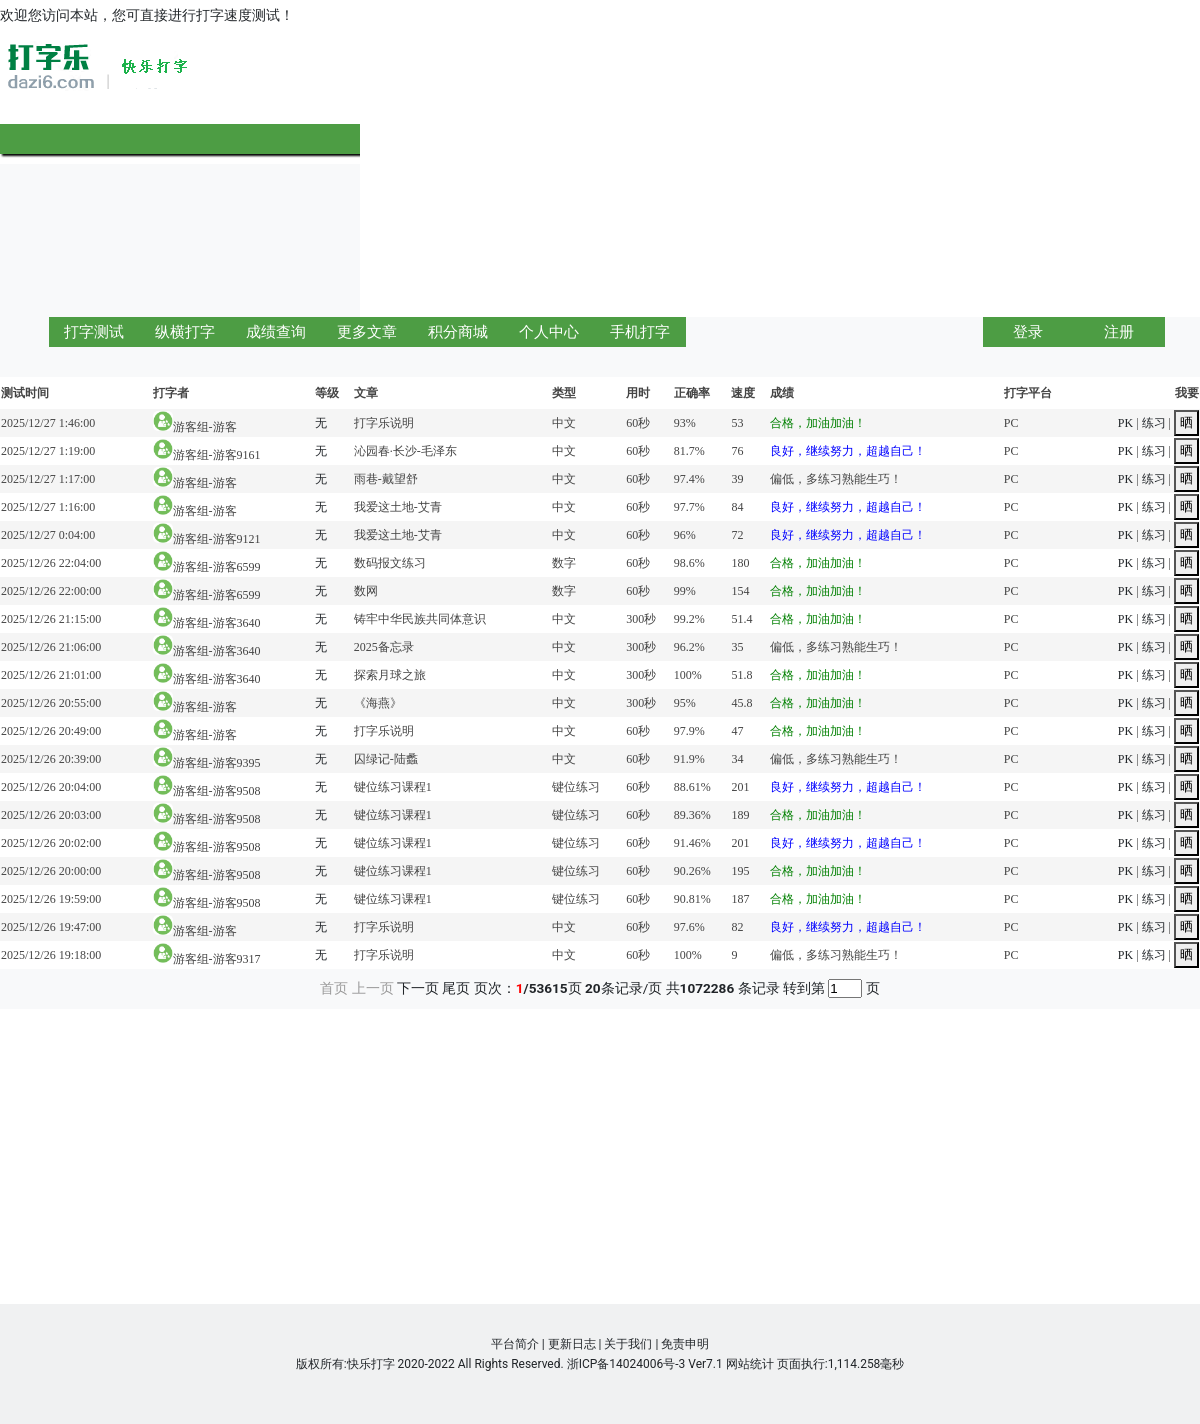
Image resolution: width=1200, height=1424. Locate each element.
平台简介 (515, 1344)
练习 (1154, 423)
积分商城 (458, 331)
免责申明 (685, 1344)
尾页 (456, 988)
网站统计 (750, 1364)
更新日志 (572, 1344)
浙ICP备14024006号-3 (626, 1364)
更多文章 (367, 331)
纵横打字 (185, 331)
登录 (1028, 331)
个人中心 (549, 331)
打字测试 (94, 331)
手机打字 (640, 331)
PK (1125, 423)
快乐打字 (371, 1364)
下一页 (418, 988)
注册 (1119, 331)
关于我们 (628, 1344)
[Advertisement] (849, 172)
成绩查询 (276, 331)
